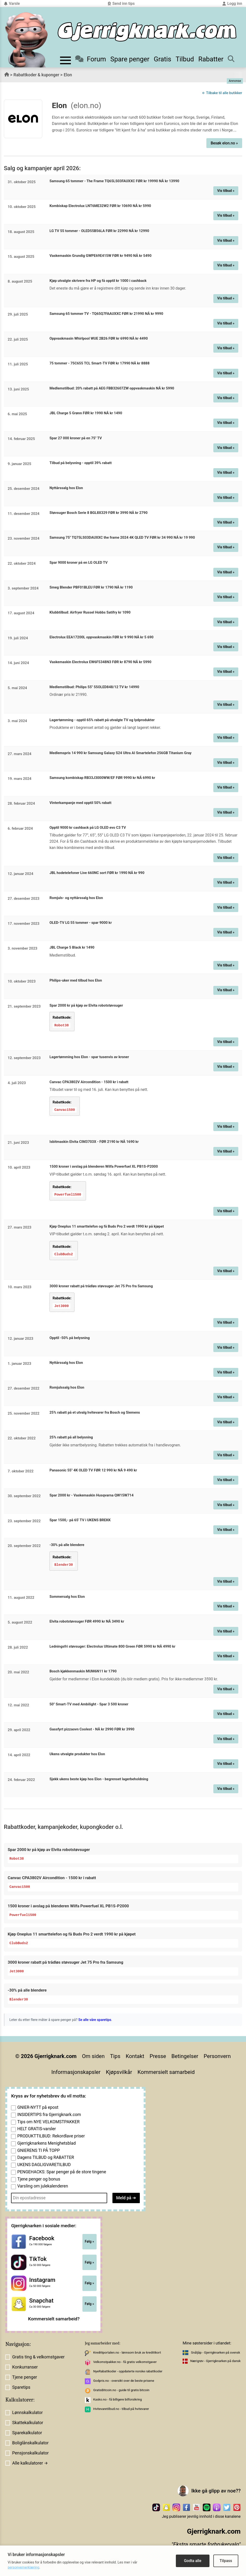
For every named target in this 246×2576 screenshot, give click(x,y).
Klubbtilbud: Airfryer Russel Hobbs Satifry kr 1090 (89, 612)
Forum (90, 59)
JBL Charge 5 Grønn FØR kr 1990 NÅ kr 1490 (85, 413)
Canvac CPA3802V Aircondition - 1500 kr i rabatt (88, 1082)
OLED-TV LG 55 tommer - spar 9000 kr (80, 922)
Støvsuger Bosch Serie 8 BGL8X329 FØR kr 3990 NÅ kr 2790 (98, 513)
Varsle (12, 3)
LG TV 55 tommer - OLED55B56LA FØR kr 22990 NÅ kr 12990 (99, 231)
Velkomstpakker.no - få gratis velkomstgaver (125, 2361)
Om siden (93, 2055)
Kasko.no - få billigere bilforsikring (117, 2399)
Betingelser (185, 2055)
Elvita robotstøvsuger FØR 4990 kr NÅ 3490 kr (86, 1621)
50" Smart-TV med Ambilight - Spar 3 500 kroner (88, 1704)
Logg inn (232, 3)
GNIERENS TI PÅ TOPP (38, 2149)
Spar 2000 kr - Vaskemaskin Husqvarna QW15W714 (91, 1494)
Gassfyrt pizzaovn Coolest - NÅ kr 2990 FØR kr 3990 (91, 1728)
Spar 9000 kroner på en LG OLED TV (78, 562)
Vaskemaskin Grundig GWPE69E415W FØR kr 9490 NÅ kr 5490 (100, 255)
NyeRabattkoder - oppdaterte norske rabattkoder (127, 2371)
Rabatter (210, 59)
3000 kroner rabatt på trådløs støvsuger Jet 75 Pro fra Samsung (101, 1285)
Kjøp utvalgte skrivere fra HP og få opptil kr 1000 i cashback (98, 280)
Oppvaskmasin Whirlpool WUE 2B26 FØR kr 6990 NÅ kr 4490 (98, 338)
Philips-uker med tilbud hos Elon (75, 980)
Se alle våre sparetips (94, 2019)
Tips (115, 2055)
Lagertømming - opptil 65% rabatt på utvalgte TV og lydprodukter (102, 720)
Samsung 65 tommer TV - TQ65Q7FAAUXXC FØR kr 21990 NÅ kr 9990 (106, 313)
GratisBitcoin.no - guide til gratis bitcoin (121, 2389)
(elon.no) (86, 105)
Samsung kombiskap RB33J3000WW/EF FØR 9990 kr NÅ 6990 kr (102, 778)
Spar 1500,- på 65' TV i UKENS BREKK (80, 1519)
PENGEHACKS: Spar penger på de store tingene (61, 2171)
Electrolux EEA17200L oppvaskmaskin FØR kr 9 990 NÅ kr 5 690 (101, 637)
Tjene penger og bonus (38, 2178)
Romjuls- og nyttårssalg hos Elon (76, 898)
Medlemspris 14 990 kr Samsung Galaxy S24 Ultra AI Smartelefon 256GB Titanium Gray (120, 753)
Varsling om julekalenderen (42, 2185)
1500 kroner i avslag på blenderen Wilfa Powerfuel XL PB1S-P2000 (103, 1166)
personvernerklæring (23, 2567)
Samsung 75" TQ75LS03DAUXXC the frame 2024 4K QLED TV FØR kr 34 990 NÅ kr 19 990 (122, 537)
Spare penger (129, 59)
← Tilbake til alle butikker (222, 93)
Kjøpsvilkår (119, 2071)
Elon (68, 74)
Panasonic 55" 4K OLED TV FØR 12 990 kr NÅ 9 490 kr (93, 1470)
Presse (158, 2055)
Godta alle (192, 2560)
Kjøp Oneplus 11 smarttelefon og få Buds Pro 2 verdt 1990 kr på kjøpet (106, 1226)
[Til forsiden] (147, 31)
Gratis (162, 59)
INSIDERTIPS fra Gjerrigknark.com (49, 2113)
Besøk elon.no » (224, 143)
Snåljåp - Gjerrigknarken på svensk (215, 2352)
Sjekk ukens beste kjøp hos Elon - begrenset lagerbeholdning (98, 1778)
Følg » (89, 2241)
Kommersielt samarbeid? (54, 2318)
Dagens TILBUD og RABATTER (45, 2157)
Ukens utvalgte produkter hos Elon (77, 1753)
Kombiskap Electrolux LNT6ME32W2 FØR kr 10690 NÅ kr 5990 (100, 206)
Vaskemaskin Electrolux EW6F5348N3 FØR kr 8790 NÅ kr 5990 (100, 662)
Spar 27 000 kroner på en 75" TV (75, 438)
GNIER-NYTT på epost (37, 2106)
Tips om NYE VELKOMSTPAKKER (48, 2121)
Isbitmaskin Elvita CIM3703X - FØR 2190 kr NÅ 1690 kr (94, 1141)
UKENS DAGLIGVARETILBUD (44, 2164)
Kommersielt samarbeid (166, 2071)
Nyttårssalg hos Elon (66, 488)
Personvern (217, 2055)
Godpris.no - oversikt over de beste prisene (123, 2380)
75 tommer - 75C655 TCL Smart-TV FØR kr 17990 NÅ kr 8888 (99, 363)
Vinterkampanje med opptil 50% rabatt (80, 803)
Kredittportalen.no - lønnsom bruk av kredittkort (127, 2352)
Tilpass (226, 2560)
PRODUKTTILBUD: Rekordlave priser (51, 2135)
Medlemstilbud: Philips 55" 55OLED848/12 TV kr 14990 (94, 687)
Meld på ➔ (126, 2197)
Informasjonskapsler (76, 2071)
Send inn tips (121, 3)
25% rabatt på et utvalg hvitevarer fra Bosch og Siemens (94, 1412)
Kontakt (135, 2055)
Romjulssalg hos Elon (66, 1387)
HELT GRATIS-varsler (36, 2128)
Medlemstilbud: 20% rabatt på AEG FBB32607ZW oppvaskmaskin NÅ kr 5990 (111, 388)
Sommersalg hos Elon (67, 1596)
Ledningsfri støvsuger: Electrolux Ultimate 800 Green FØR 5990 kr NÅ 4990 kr (112, 1646)
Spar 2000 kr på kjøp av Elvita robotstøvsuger (86, 1005)
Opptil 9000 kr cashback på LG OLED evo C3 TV (87, 827)
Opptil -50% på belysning (69, 1337)
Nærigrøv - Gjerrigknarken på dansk (215, 2360)
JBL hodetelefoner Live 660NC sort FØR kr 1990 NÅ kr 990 (96, 873)
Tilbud (185, 59)
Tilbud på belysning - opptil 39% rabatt (80, 463)
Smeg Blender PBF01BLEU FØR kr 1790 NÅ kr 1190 (91, 587)
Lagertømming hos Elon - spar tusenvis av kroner (89, 1057)
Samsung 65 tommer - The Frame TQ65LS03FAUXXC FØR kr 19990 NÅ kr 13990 (114, 181)
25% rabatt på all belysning (71, 1437)
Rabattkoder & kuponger (36, 74)
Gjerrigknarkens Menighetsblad (46, 2142)
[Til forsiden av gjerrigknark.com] (26, 39)
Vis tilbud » (225, 191)
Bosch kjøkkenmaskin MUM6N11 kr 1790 (83, 1671)
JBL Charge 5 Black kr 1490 (71, 947)
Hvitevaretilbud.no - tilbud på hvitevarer (121, 2408)
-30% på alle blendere (66, 1544)
